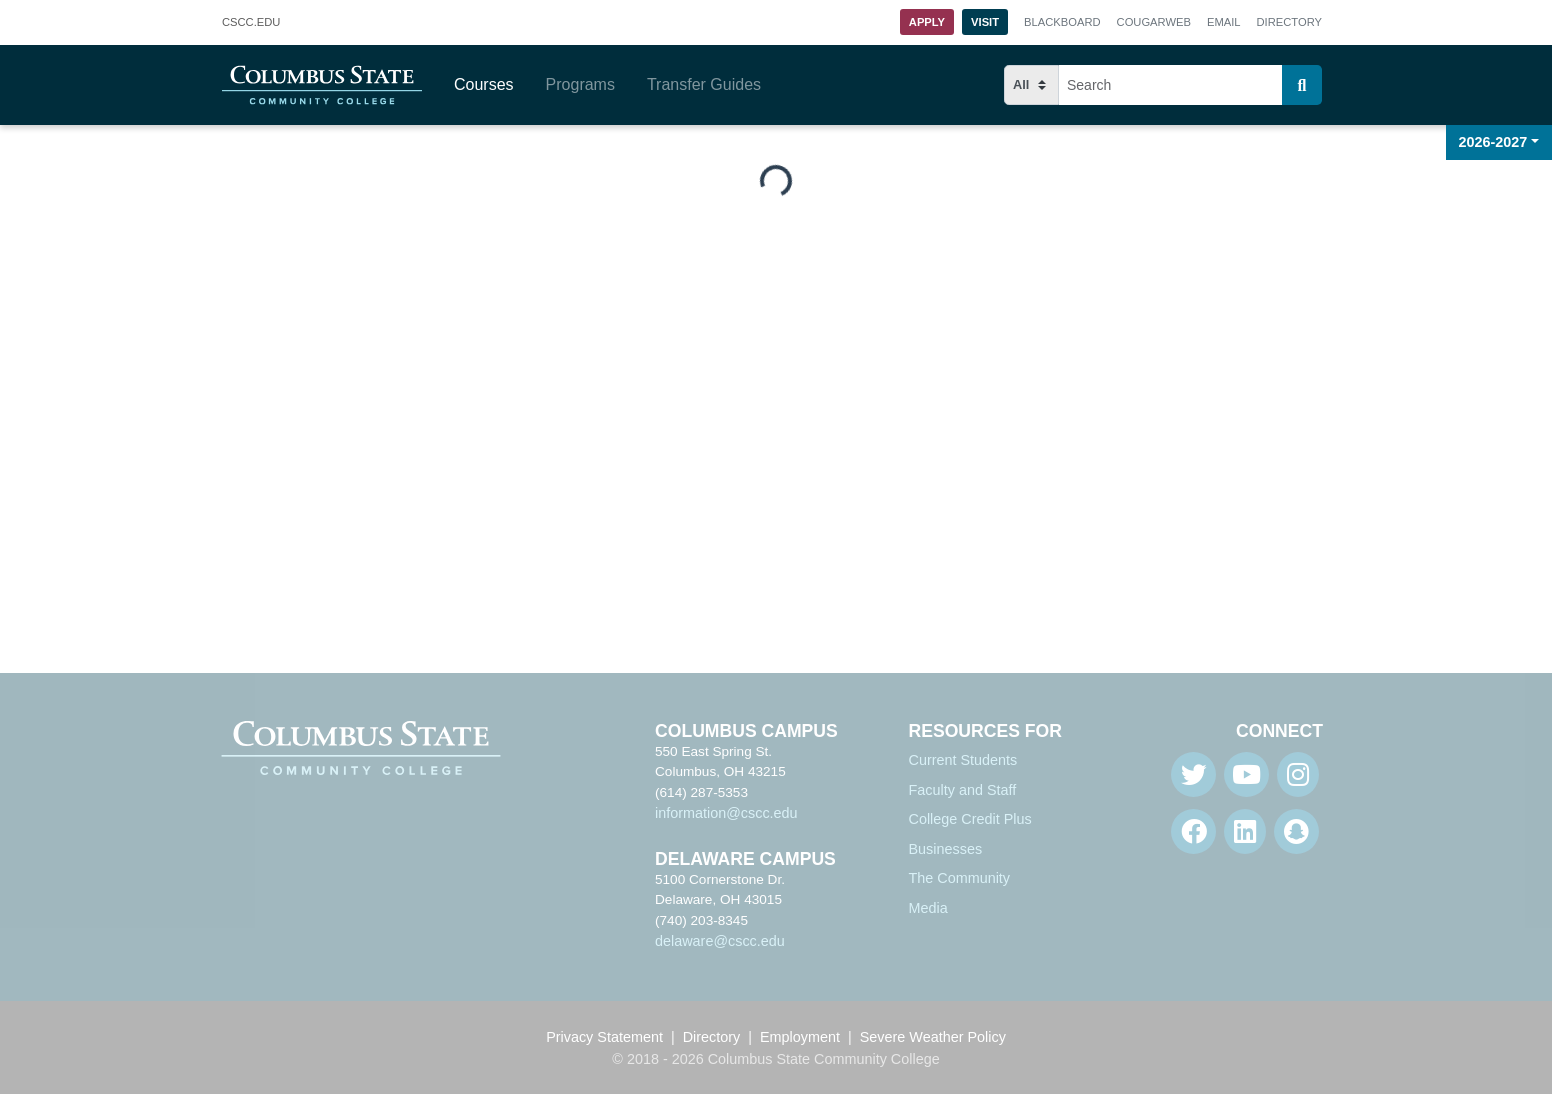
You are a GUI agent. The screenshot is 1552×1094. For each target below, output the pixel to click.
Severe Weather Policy (933, 1037)
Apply (927, 22)
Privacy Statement (604, 1037)
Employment (800, 1037)
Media (928, 908)
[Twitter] (1193, 774)
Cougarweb (1154, 22)
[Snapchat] (1296, 831)
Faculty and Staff (963, 790)
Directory (1289, 22)
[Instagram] (1298, 774)
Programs (580, 84)
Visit (985, 22)
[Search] (1302, 85)
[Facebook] (1193, 831)
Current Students (963, 760)
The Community (960, 878)
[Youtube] (1246, 774)
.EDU (251, 23)
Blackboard (1062, 22)
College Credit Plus (970, 819)
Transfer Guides (704, 84)
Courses (484, 84)
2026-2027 (1493, 142)
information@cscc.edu (726, 813)
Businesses (946, 849)
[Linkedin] (1245, 831)
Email (1224, 22)
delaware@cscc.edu (720, 941)
